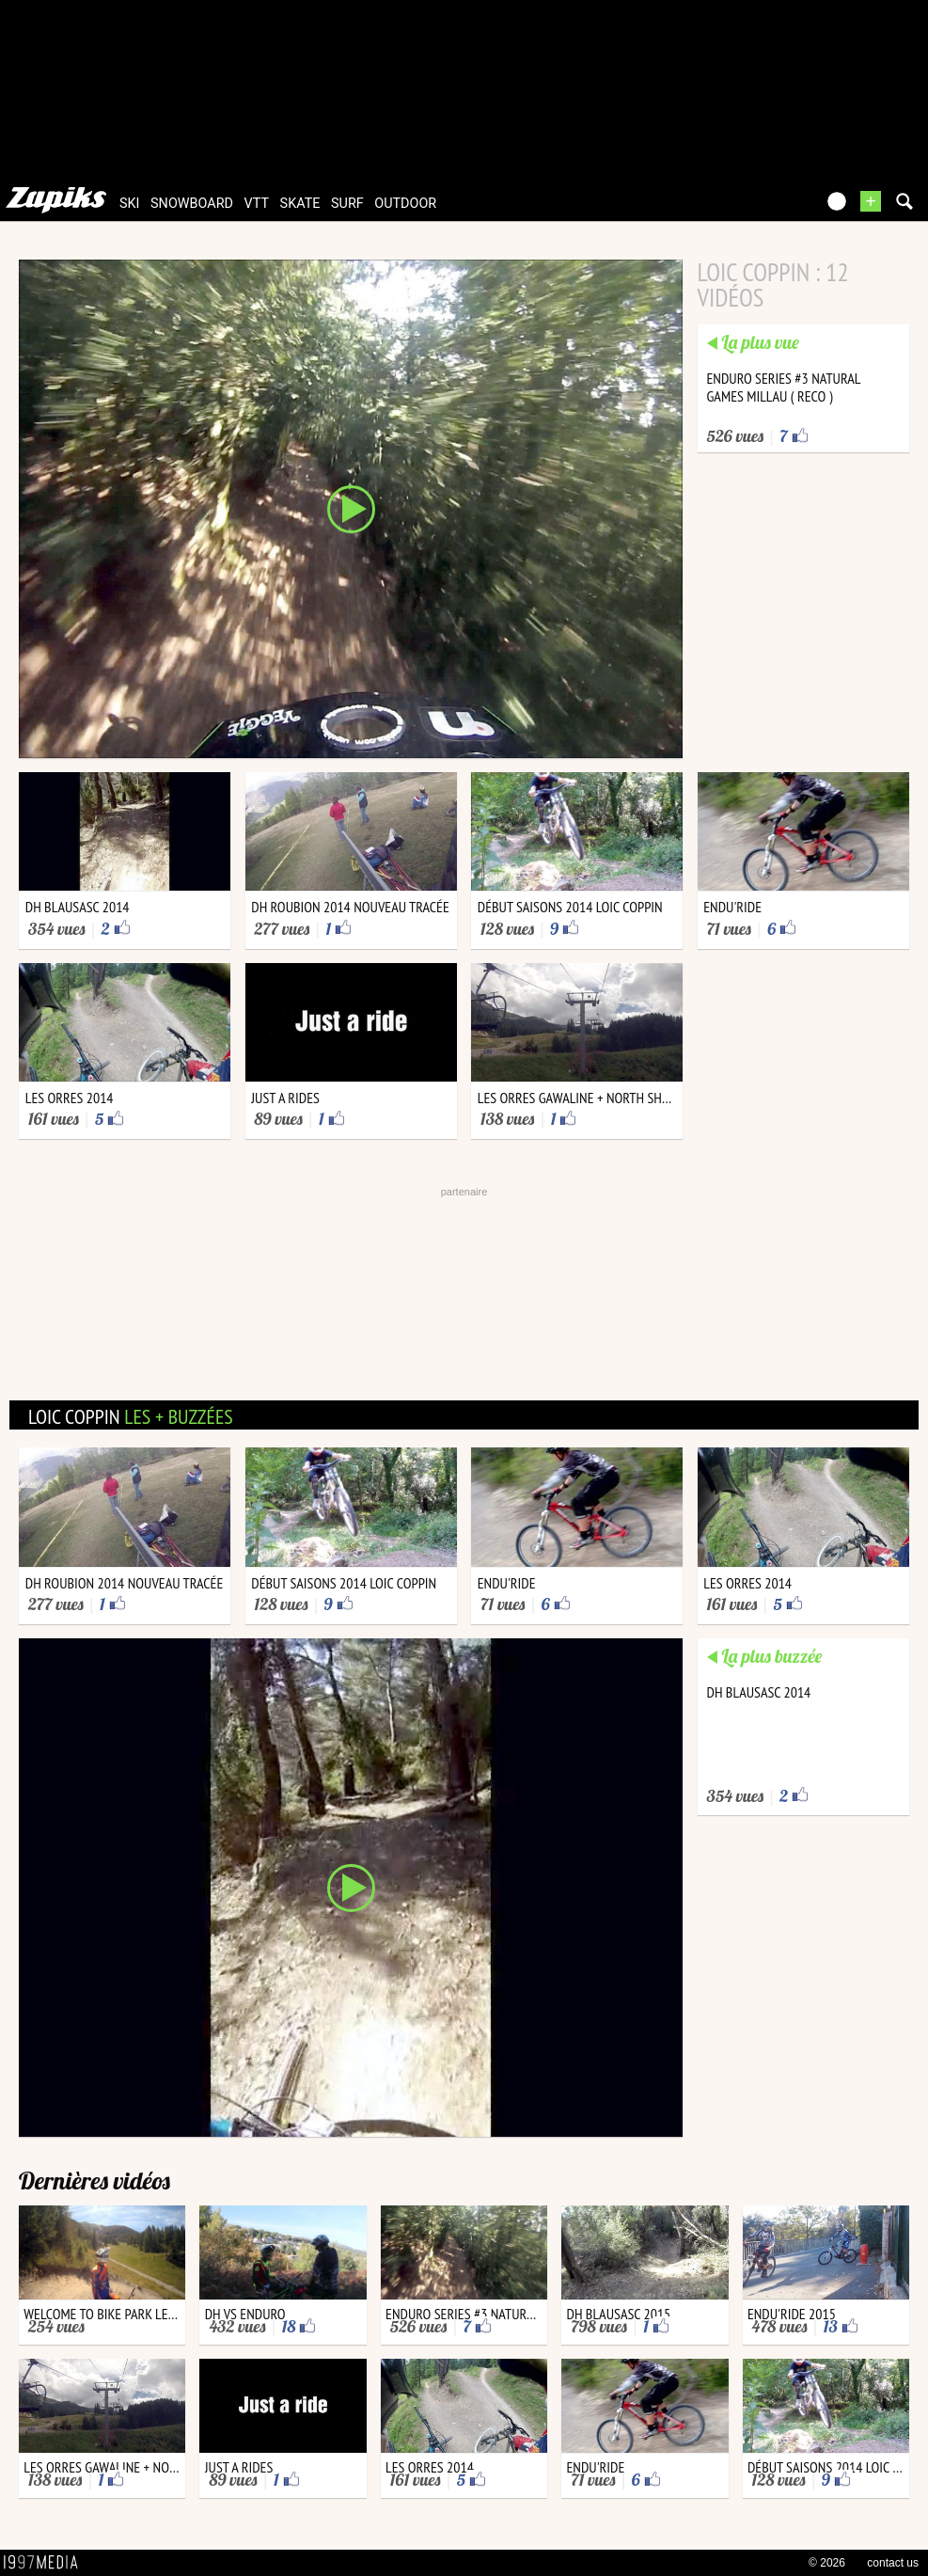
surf (347, 204)
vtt (256, 204)
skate (300, 204)
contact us (893, 2562)
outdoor (405, 204)
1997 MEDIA (46, 2563)
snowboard (191, 204)
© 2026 (827, 2562)
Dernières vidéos (94, 2180)
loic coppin (130, 1416)
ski (129, 204)
